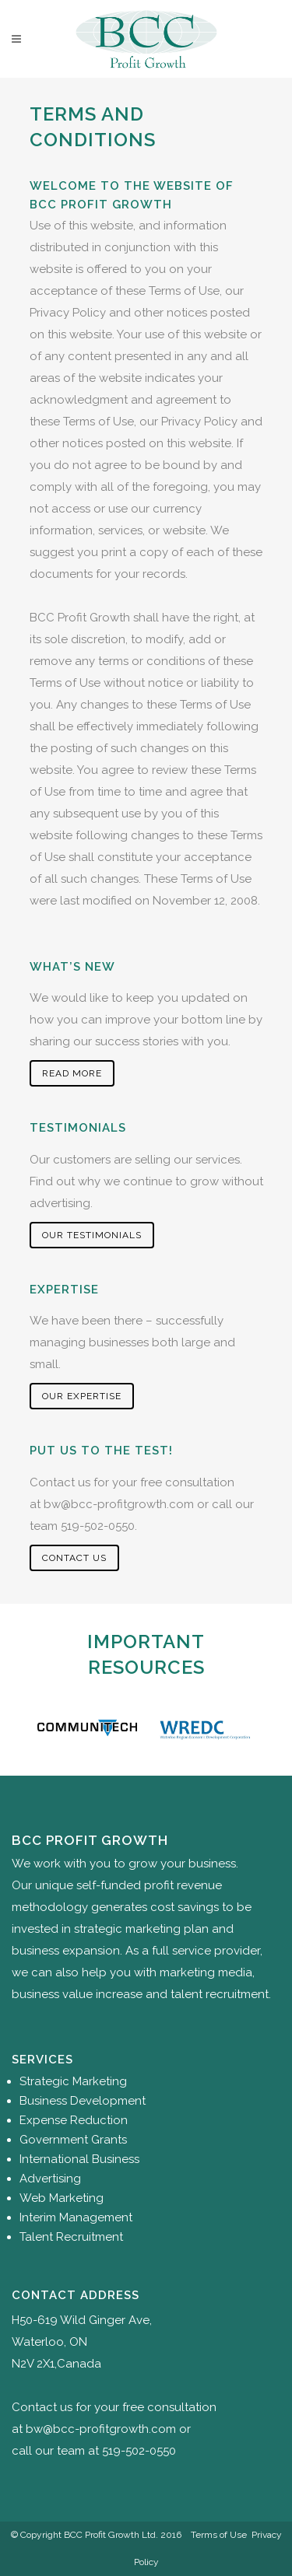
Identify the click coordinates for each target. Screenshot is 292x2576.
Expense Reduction (73, 2120)
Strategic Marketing (73, 2081)
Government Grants (73, 2140)
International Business (79, 2159)
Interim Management (75, 2217)
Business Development (82, 2101)
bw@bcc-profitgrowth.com (119, 1504)
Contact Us (74, 1557)
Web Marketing (61, 2198)
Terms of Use (219, 2534)
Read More (72, 1073)
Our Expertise (81, 1396)
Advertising (50, 2179)
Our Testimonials (92, 1235)
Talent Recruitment (71, 2237)
